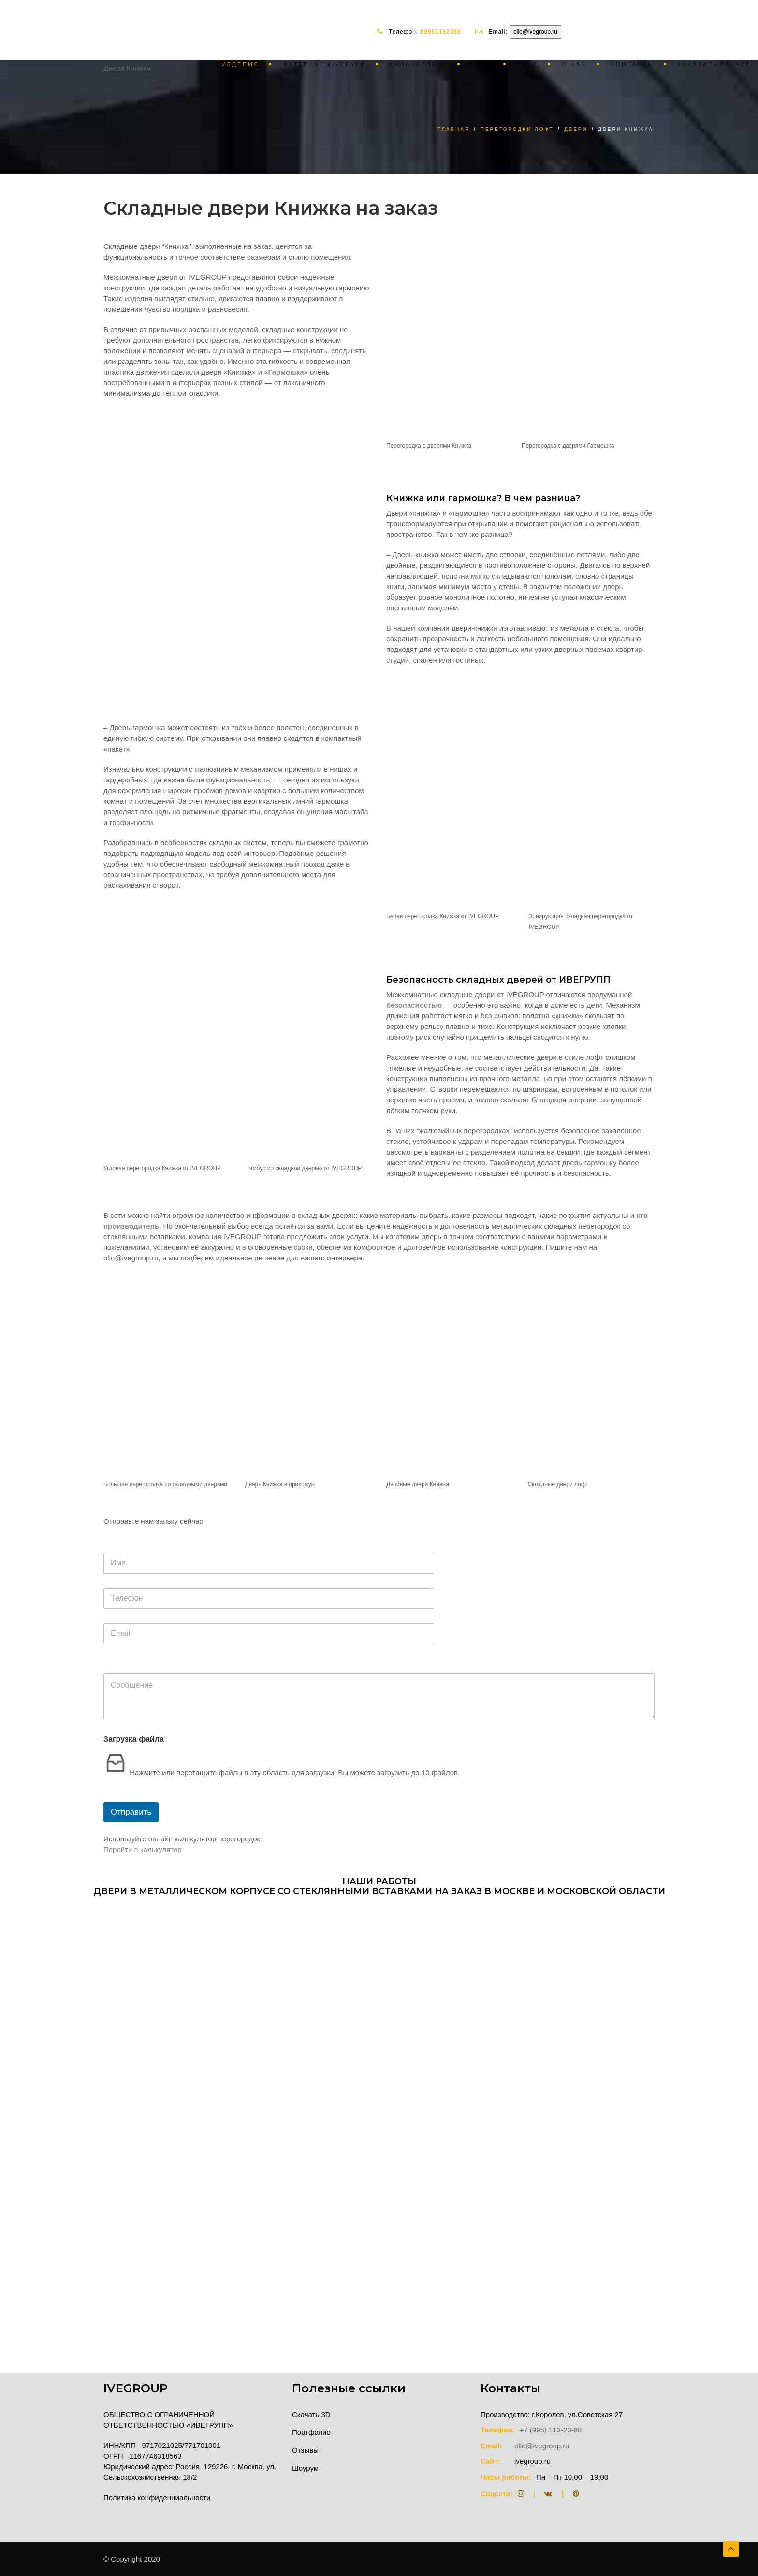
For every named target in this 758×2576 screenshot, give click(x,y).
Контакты (632, 64)
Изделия (240, 64)
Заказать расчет (714, 64)
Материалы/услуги (324, 64)
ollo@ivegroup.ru (535, 32)
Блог (527, 64)
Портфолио (311, 2432)
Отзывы (305, 2450)
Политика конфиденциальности (156, 2497)
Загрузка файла (133, 1739)
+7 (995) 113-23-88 (551, 2430)
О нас (574, 64)
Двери (576, 129)
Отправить (131, 1812)
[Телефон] (268, 1598)
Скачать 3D (311, 2414)
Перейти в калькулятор (142, 1849)
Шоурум (305, 2468)
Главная (453, 129)
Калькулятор (418, 64)
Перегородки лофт (517, 129)
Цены (482, 64)
